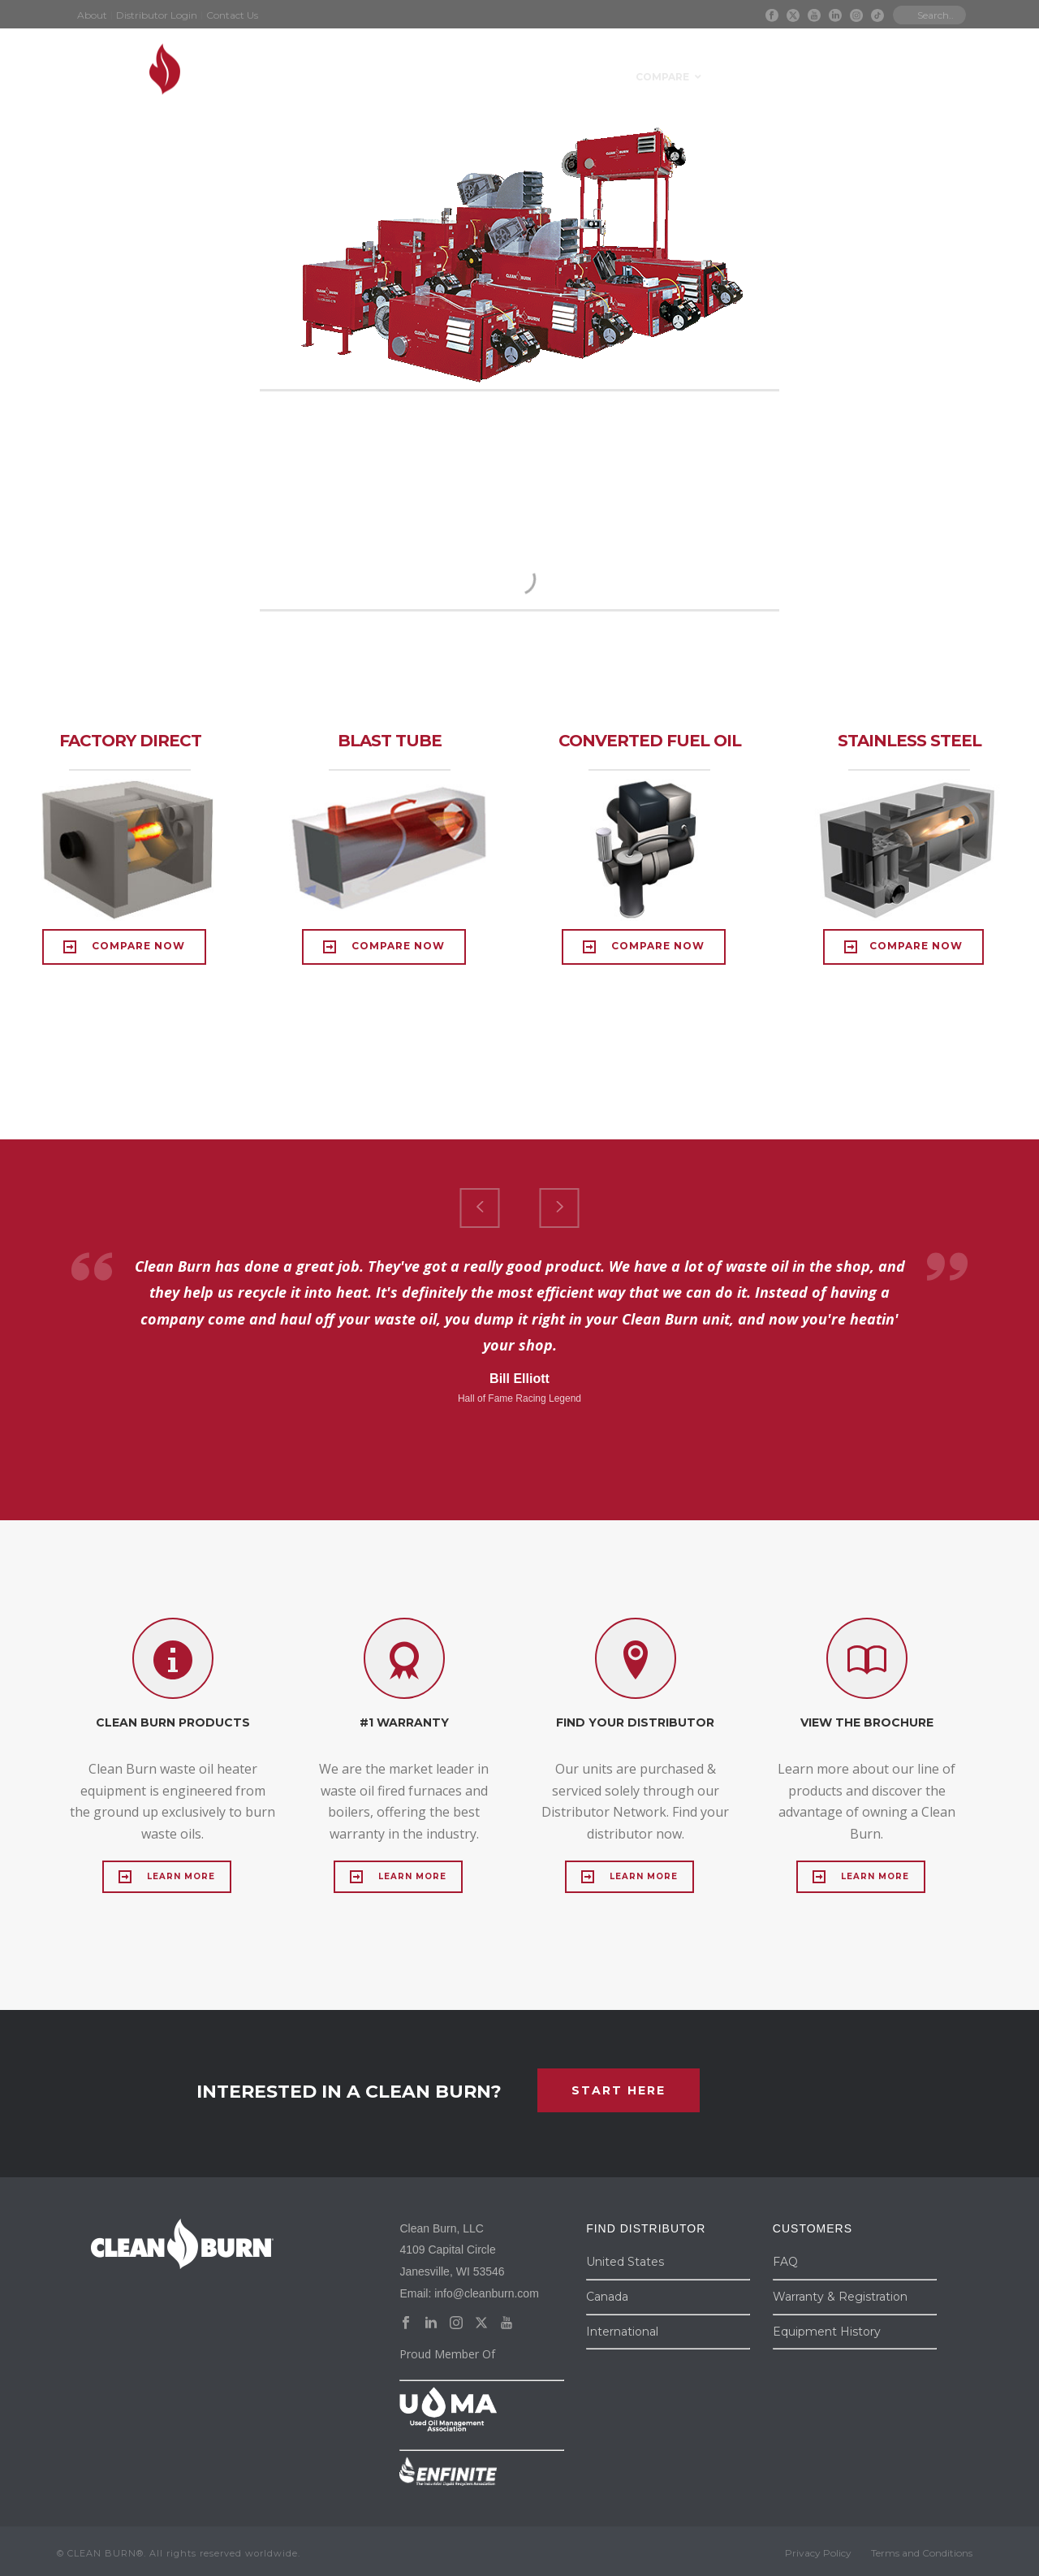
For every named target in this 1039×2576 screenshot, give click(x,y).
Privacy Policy (818, 2553)
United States (625, 2261)
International (622, 2331)
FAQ (785, 2261)
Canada (607, 2296)
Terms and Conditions (921, 2553)
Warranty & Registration (840, 2296)
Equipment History (827, 2331)
